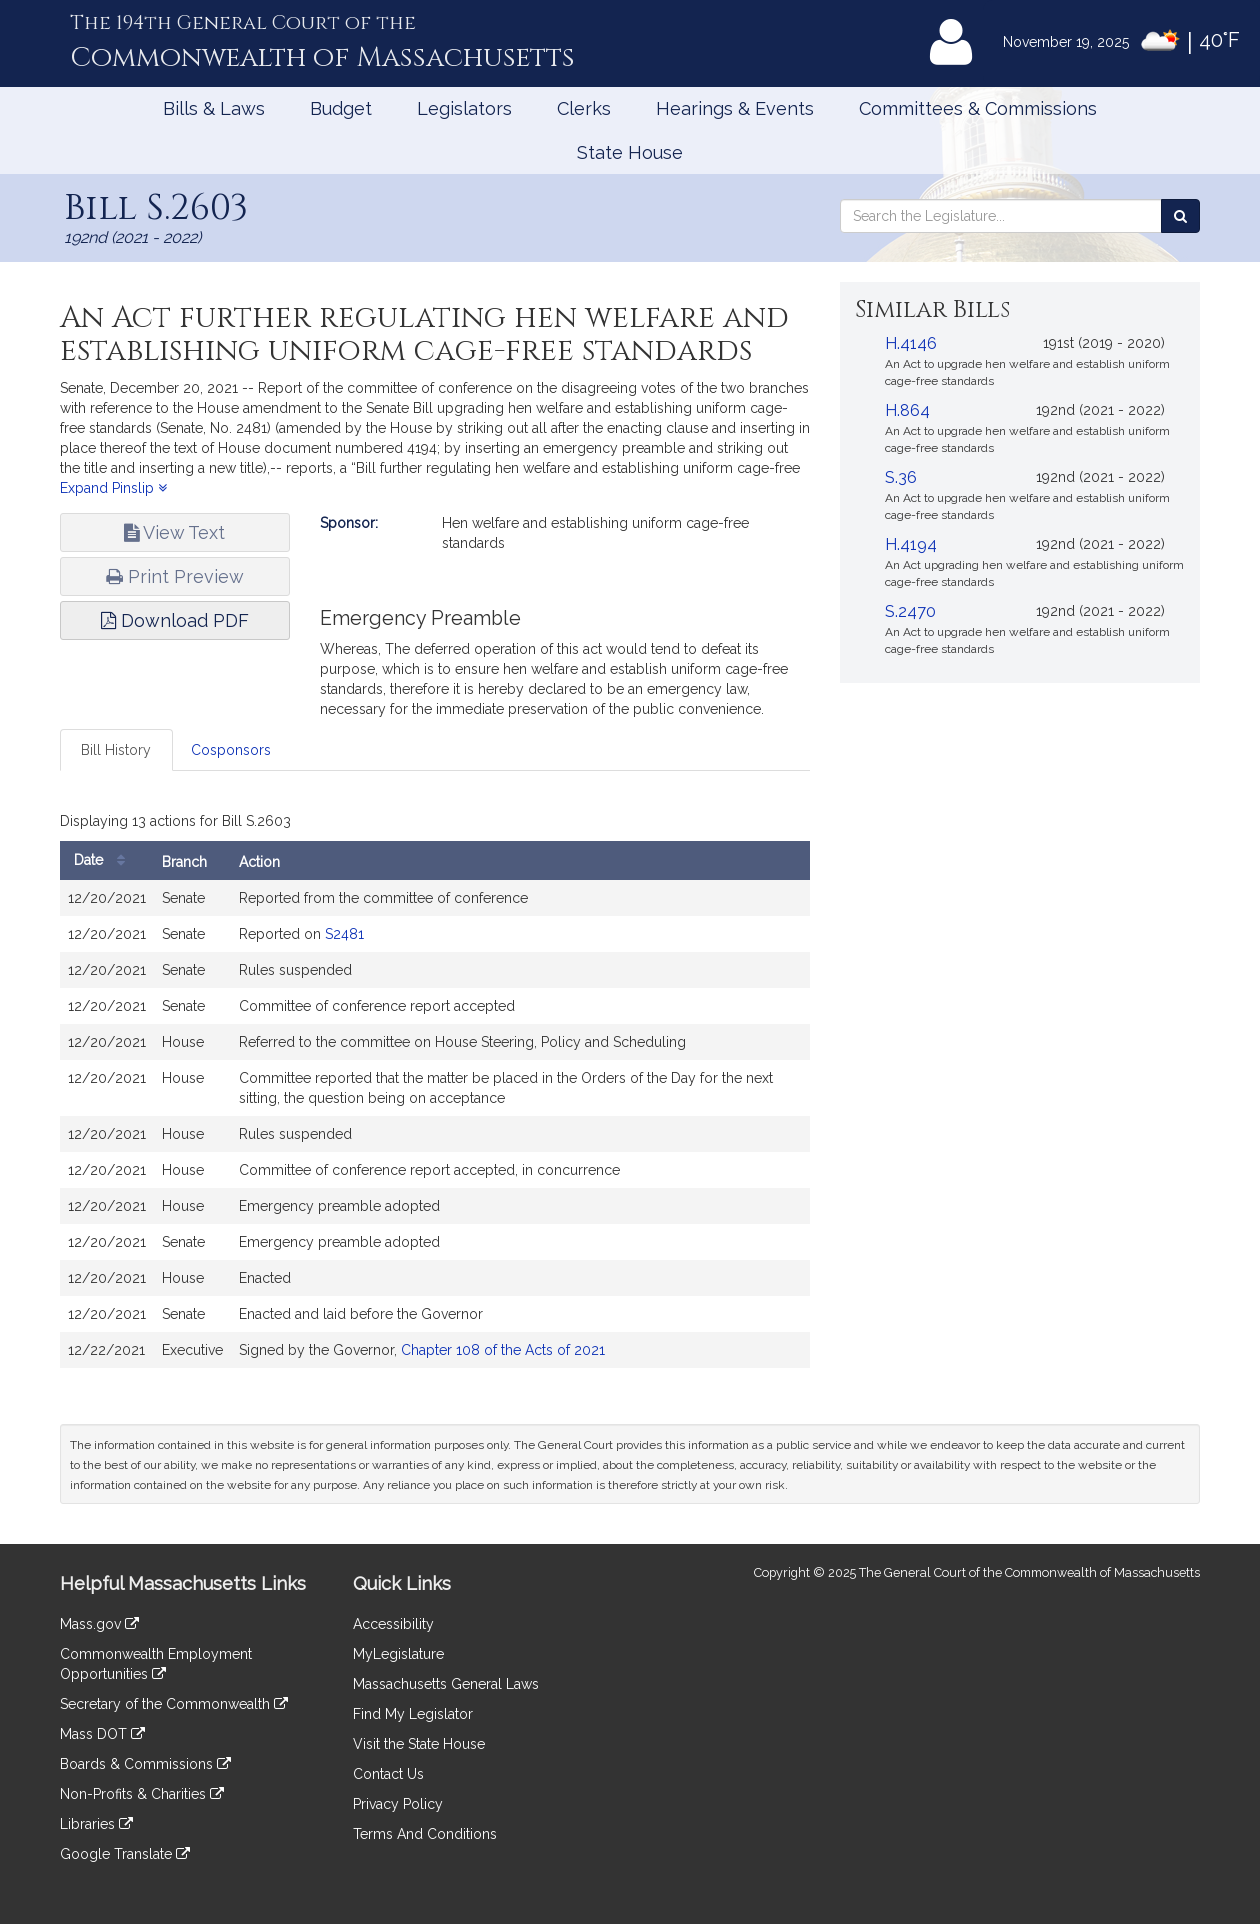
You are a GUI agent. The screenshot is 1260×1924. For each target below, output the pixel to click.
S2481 (344, 934)
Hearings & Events (735, 108)
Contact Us (388, 1774)
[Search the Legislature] (1180, 216)
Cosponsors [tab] (231, 750)
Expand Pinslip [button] (113, 488)
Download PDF (175, 620)
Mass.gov (99, 1624)
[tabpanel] (435, 1092)
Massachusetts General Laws (446, 1684)
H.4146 (911, 343)
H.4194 (911, 544)
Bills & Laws (214, 108)
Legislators (464, 108)
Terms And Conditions (425, 1834)
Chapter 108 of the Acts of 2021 (503, 1350)
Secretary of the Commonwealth (174, 1704)
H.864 (907, 410)
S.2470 (910, 611)
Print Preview (175, 576)
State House (630, 152)
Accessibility (393, 1624)
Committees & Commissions (978, 108)
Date (104, 860)
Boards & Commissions (145, 1764)
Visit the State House (419, 1744)
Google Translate (125, 1854)
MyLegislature (398, 1654)
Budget (341, 108)
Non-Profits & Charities (142, 1794)
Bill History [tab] (116, 750)
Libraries (96, 1824)
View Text (174, 532)
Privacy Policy (398, 1804)
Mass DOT (102, 1734)
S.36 (901, 477)
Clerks (584, 108)
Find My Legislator (413, 1714)
